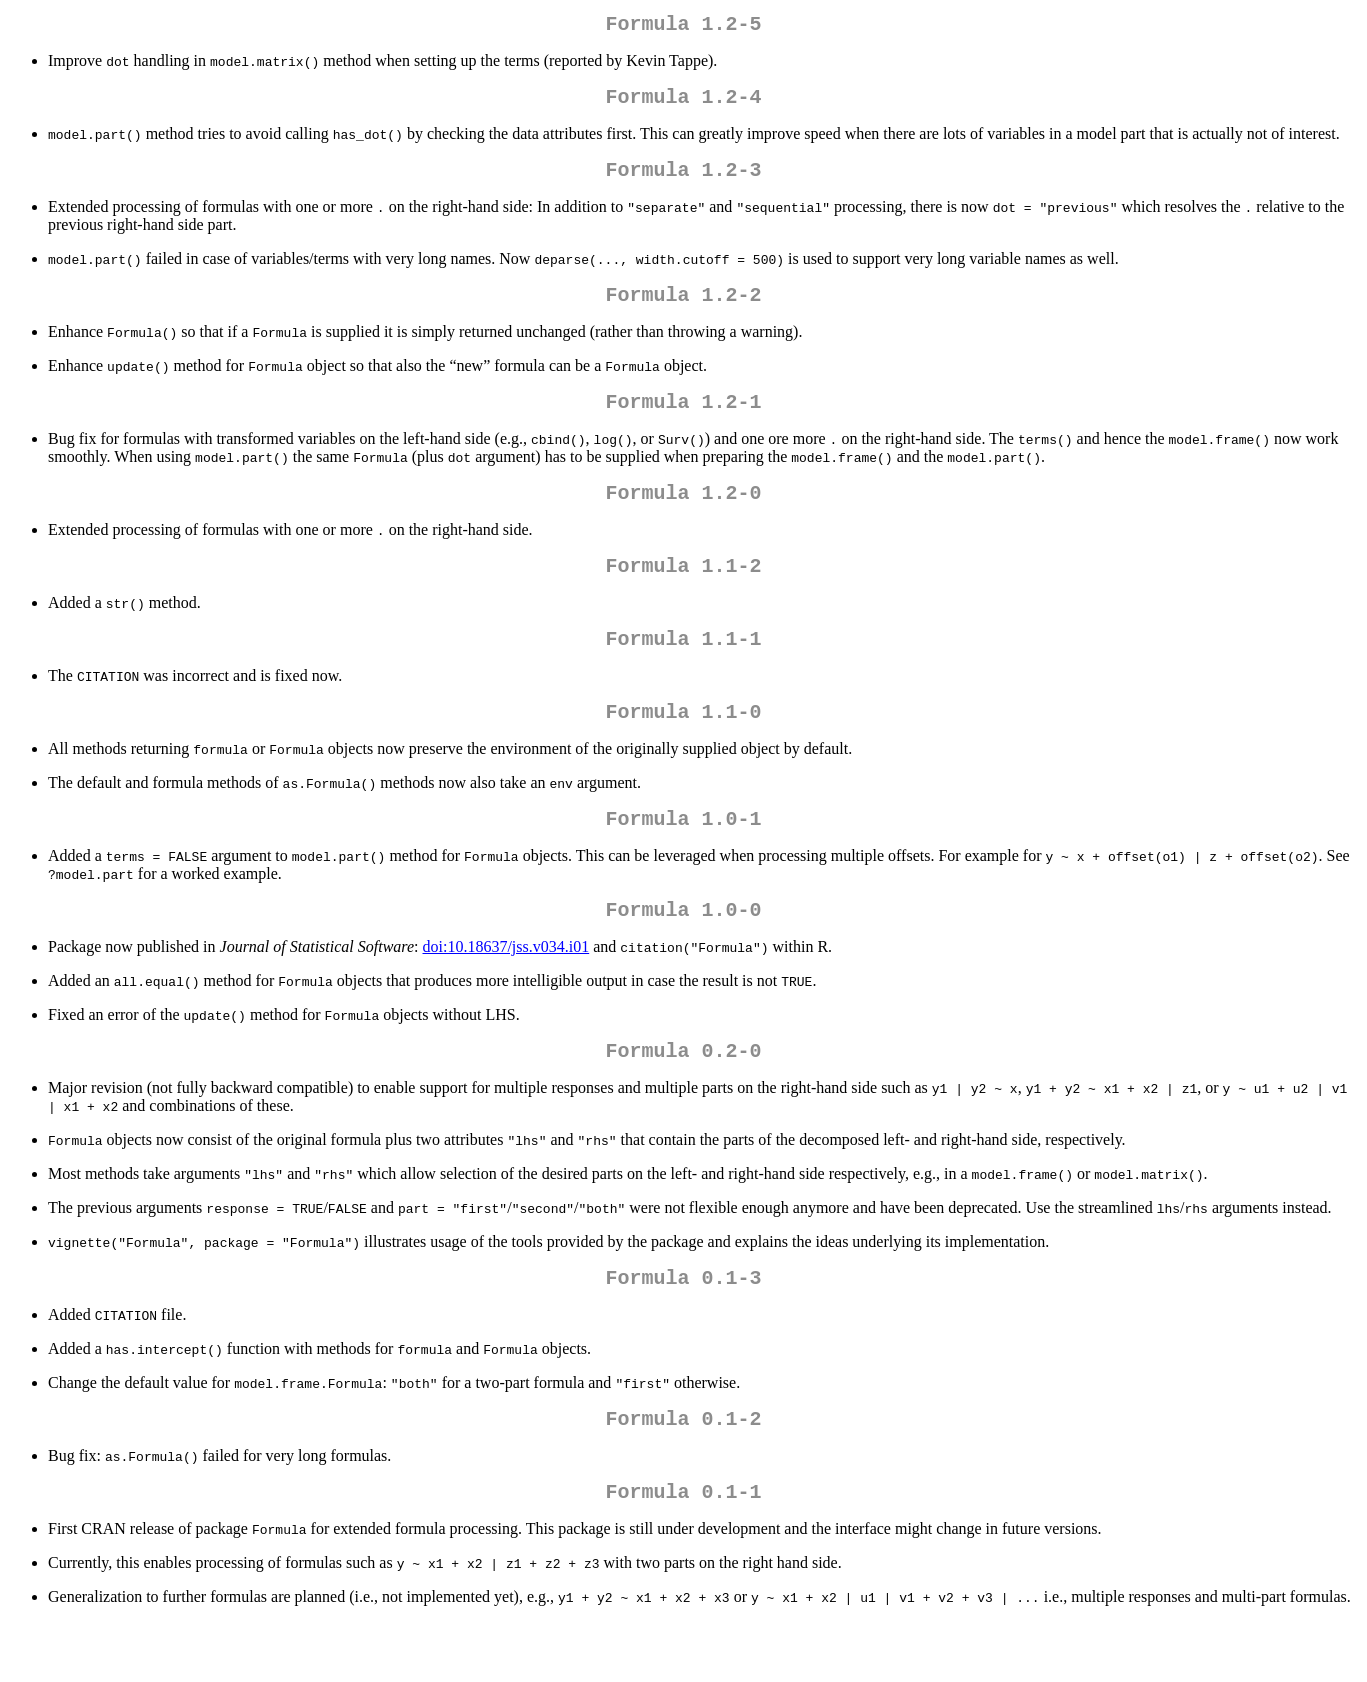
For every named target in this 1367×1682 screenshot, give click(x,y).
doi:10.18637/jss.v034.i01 (506, 990)
